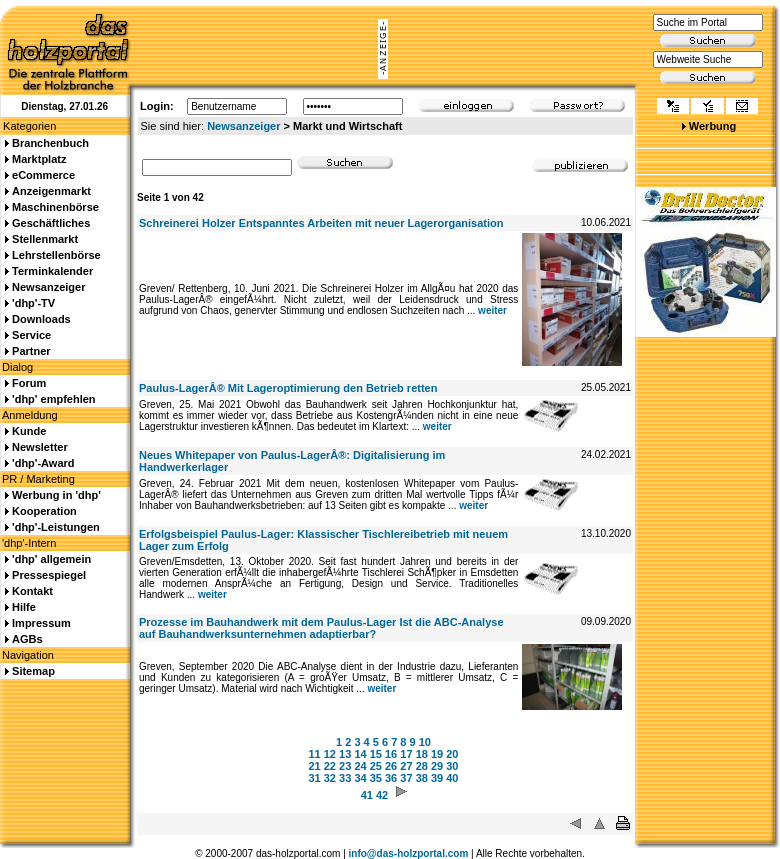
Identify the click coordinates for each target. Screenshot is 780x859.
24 (360, 766)
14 (360, 754)
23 (345, 766)
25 (376, 766)
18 (422, 754)
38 (422, 778)
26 (391, 766)
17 (406, 754)
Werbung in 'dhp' (56, 495)
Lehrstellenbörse (56, 255)
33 (345, 778)
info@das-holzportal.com (409, 853)
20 (452, 754)
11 (314, 754)
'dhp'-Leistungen (56, 527)
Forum (29, 383)
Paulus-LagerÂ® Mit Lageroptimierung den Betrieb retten (288, 388)
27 (406, 766)
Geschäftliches (51, 223)
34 (360, 778)
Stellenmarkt (45, 239)
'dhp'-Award (43, 463)
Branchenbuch (50, 143)
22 (330, 766)
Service (31, 335)
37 (406, 778)
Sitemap (33, 671)
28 (422, 766)
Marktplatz (39, 159)
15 (376, 754)
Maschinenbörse (55, 207)
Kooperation (44, 511)
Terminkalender (52, 271)
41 (367, 795)
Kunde (29, 431)
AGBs (27, 639)
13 (345, 754)
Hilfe (24, 607)
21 (314, 766)
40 (452, 778)
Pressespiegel (49, 575)
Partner (31, 351)
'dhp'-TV (33, 303)
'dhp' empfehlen (53, 399)
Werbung (712, 126)
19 (437, 754)
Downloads (41, 319)
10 (425, 742)
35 (376, 778)
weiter (492, 310)
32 (330, 778)
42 (382, 795)
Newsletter (40, 447)
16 (391, 754)
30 (452, 766)
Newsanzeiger (243, 126)
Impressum (41, 623)
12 (330, 754)
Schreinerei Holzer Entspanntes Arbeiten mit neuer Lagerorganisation (321, 223)
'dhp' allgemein (51, 559)
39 (437, 778)
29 (437, 766)
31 (314, 778)
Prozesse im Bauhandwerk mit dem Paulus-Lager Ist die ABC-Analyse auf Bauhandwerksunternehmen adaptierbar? (321, 628)
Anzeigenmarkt (51, 191)
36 (391, 778)
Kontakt (32, 591)
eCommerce (43, 175)
